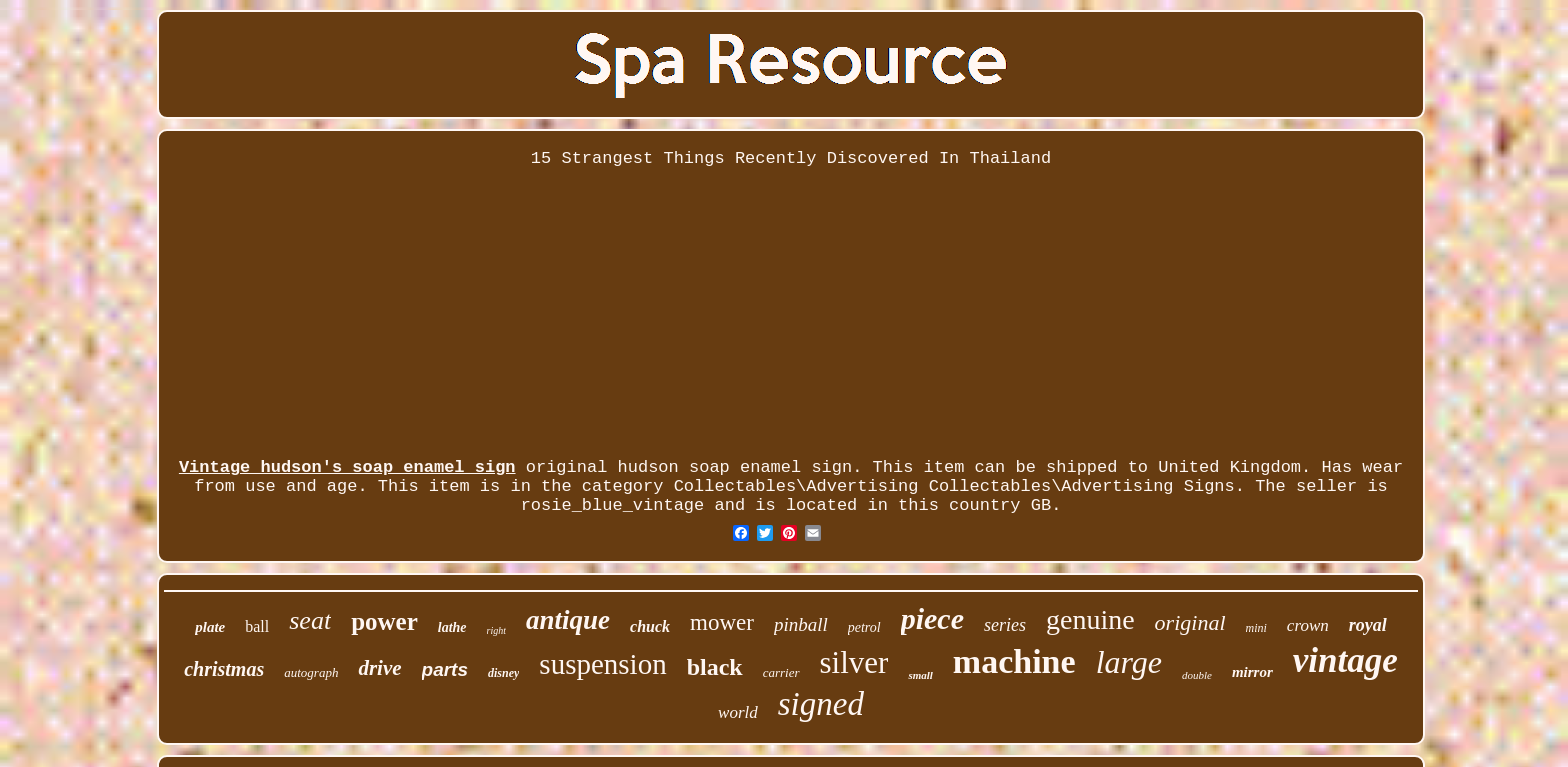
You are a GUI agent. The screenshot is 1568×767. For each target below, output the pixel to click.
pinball (801, 624)
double (1197, 675)
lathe (452, 627)
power (384, 621)
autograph (311, 672)
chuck (650, 626)
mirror (1252, 672)
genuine (1090, 619)
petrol (864, 627)
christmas (224, 669)
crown (1308, 625)
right (496, 630)
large (1129, 662)
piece (932, 618)
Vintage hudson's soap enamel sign (347, 467)
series (1005, 625)
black (715, 667)
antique (568, 620)
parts (445, 669)
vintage (1345, 660)
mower (722, 622)
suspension (602, 664)
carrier (781, 672)
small (920, 675)
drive (379, 668)
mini (1256, 628)
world (738, 712)
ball (257, 626)
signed (821, 704)
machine (1014, 661)
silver (854, 662)
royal (1368, 625)
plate (210, 627)
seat (310, 620)
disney (503, 673)
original (1190, 622)
